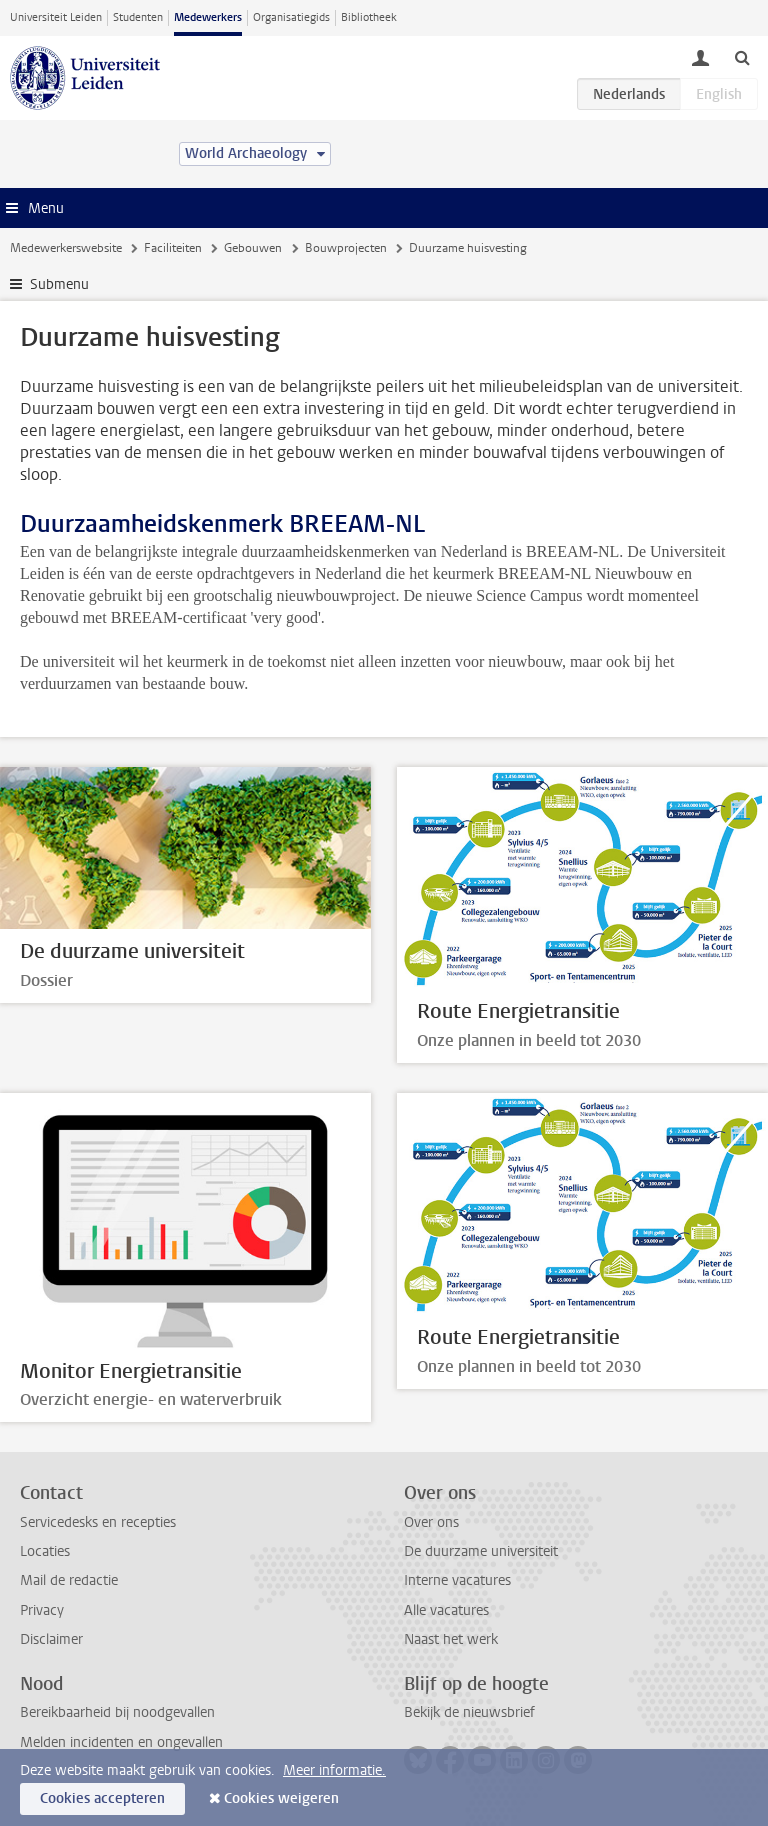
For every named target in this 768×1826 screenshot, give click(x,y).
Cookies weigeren (281, 1798)
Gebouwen (253, 248)
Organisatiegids (291, 17)
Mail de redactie (69, 1580)
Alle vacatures (446, 1610)
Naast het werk (451, 1639)
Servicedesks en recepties (98, 1522)
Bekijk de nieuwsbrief (469, 1712)
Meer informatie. (334, 1770)
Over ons (431, 1522)
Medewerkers (208, 17)
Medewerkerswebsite (66, 248)
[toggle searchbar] (742, 57)
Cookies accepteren (102, 1798)
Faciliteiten (173, 248)
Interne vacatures (457, 1580)
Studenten (138, 17)
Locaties (45, 1551)
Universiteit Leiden (56, 17)
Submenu (59, 284)
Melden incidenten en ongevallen (121, 1742)
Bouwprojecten (346, 248)
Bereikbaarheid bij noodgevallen (117, 1712)
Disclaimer (51, 1639)
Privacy (42, 1610)
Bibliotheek (369, 17)
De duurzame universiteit (481, 1551)
